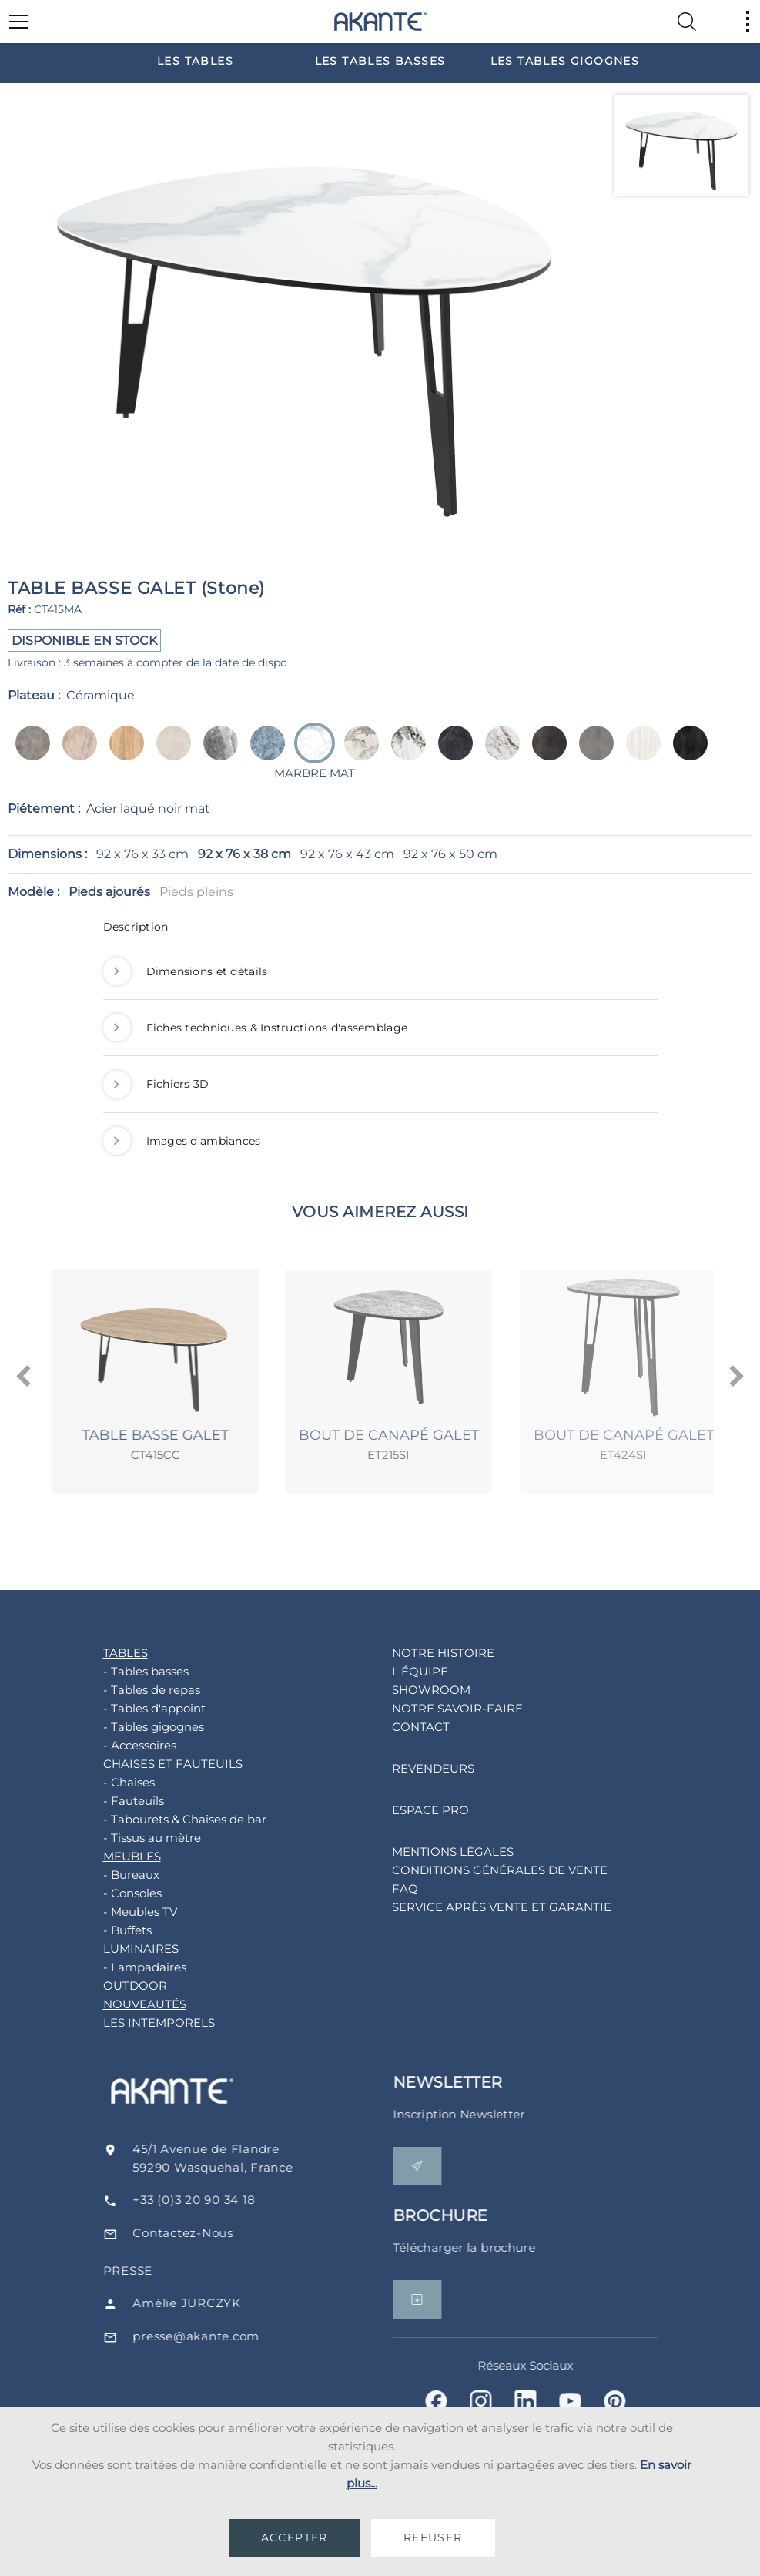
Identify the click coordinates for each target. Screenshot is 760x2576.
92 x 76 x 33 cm (142, 854)
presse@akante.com (226, 2336)
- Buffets (104, 1930)
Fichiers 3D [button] (156, 1084)
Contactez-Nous (212, 2232)
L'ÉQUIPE (397, 1671)
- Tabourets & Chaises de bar (161, 1819)
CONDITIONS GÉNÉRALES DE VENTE (476, 1870)
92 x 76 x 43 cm (347, 854)
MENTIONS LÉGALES (429, 1851)
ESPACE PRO (407, 1810)
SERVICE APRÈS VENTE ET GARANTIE (478, 1907)
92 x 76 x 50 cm (450, 854)
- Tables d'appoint (131, 1708)
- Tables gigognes (130, 1726)
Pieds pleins (196, 891)
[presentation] (24, 1377)
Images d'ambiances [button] (182, 1141)
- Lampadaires (121, 1967)
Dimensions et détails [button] (185, 971)
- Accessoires (116, 1745)
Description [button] (136, 927)
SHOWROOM (408, 1689)
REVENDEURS (410, 1768)
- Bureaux (108, 1874)
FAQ (382, 1888)
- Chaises (106, 1782)
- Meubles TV (117, 1911)
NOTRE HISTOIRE (420, 1652)
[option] (195, 60)
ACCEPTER (294, 2537)
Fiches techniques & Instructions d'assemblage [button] (255, 1027)
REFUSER (433, 2537)
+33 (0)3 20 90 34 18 (223, 2199)
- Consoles (109, 1893)
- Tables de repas (128, 1689)
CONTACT (398, 1726)
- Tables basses (123, 1671)
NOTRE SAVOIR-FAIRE (434, 1708)
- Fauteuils (110, 1800)
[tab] (380, 930)
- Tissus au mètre (129, 1837)
